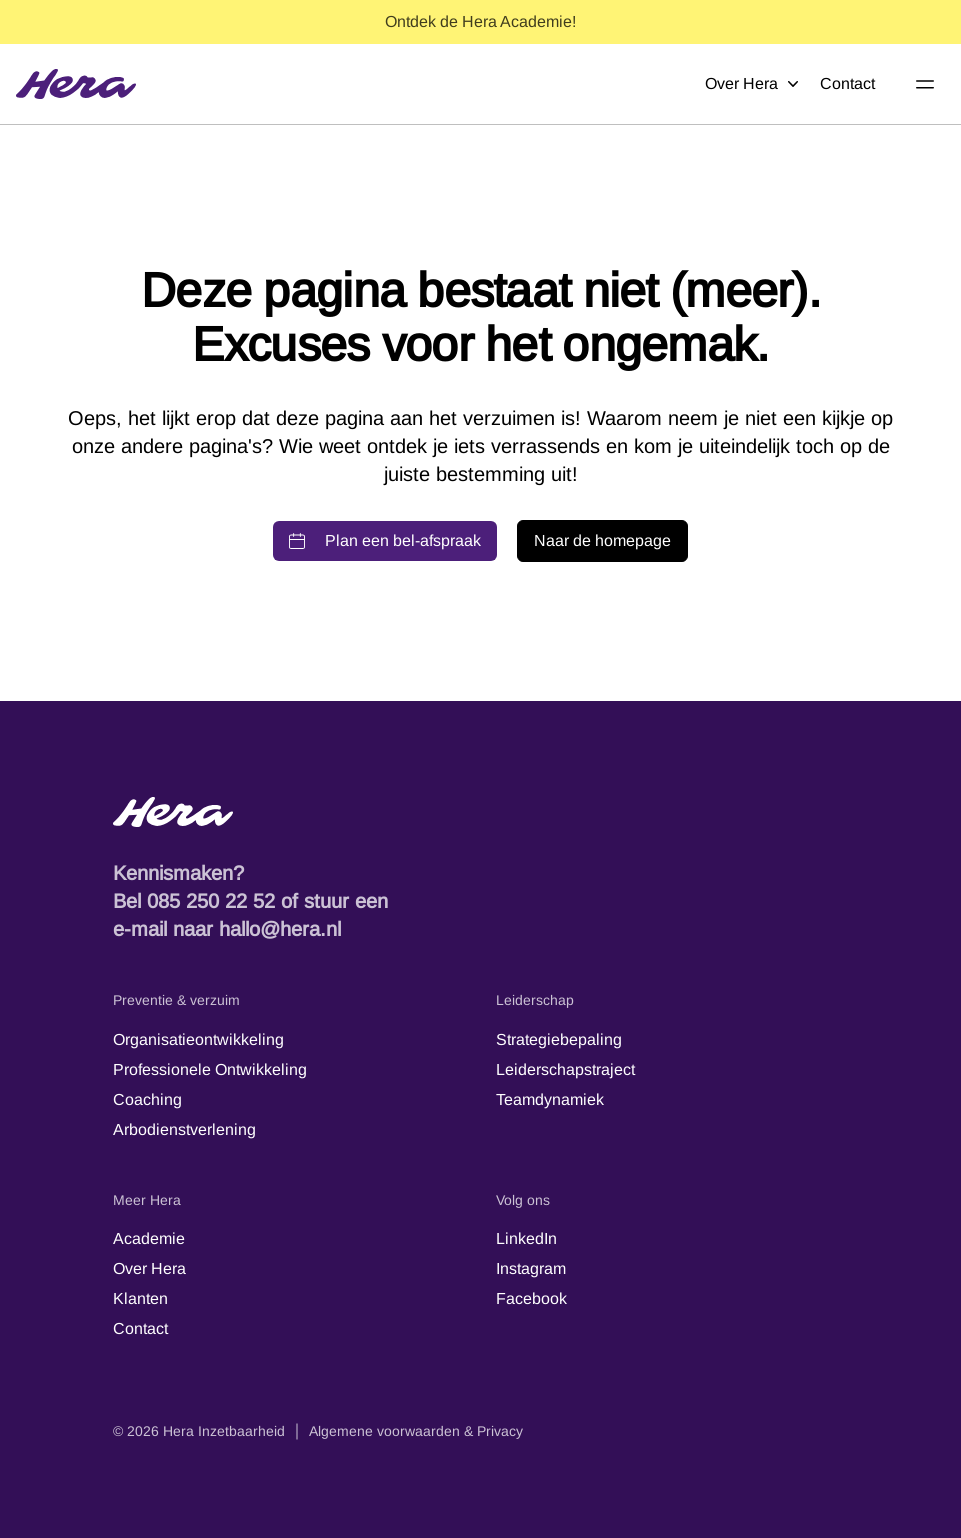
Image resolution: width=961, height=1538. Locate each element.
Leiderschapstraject (565, 1069)
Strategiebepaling (559, 1039)
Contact (847, 83)
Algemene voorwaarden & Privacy (416, 1431)
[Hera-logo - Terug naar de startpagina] (481, 812)
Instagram (531, 1268)
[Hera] (76, 84)
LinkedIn (526, 1238)
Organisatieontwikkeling (198, 1039)
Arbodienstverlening (184, 1129)
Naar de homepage (602, 540)
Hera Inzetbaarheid (224, 1431)
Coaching (147, 1099)
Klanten (140, 1298)
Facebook (531, 1298)
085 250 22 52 (211, 901)
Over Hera (752, 84)
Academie (149, 1238)
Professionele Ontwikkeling (210, 1069)
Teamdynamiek (550, 1099)
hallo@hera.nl (280, 929)
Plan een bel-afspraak (385, 540)
